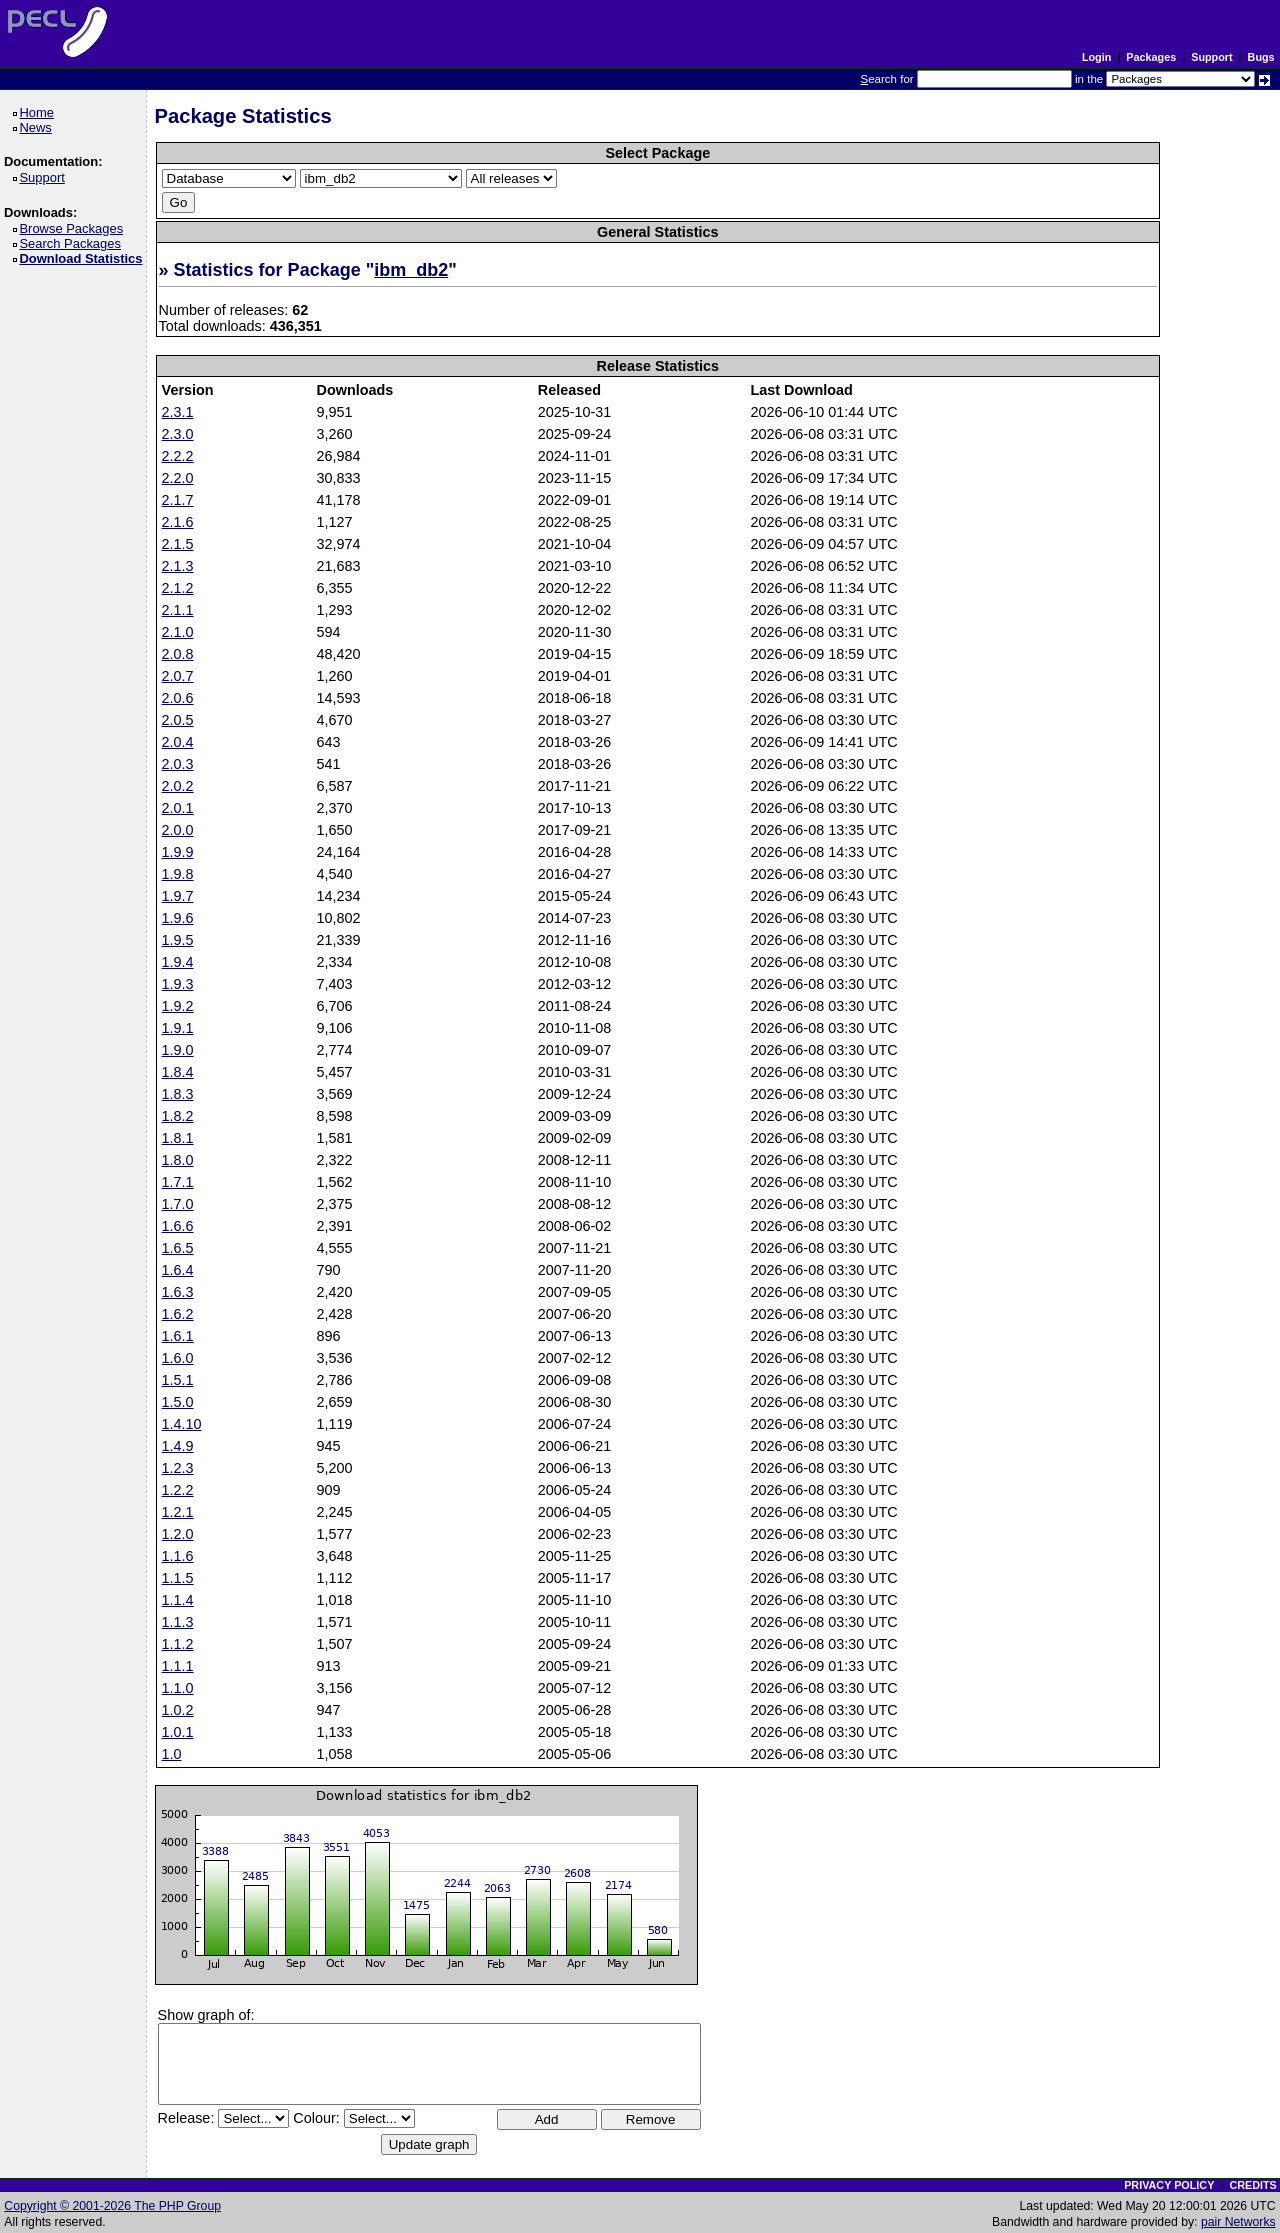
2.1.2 (178, 588)
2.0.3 (178, 764)
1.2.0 (178, 1534)
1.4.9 (178, 1446)
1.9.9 (178, 852)
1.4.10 (182, 1424)
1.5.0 (178, 1402)
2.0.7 (178, 676)
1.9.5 (178, 940)
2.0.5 (178, 720)
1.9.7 (178, 896)
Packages (1151, 57)
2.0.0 (178, 830)
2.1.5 (178, 544)
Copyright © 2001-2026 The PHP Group (112, 2206)
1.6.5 (178, 1248)
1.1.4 (178, 1600)
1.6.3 (178, 1292)
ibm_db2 (411, 270)
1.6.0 (178, 1358)
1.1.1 (178, 1666)
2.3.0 (178, 434)
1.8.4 (178, 1072)
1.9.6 (178, 918)
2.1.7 (178, 500)
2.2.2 (178, 456)
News (38, 127)
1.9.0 (178, 1050)
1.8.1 (178, 1138)
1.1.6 (178, 1556)
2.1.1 (178, 610)
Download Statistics (84, 258)
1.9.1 (178, 1028)
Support (1211, 57)
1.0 (172, 1754)
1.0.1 (178, 1732)
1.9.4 (178, 962)
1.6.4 (178, 1270)
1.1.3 (178, 1622)
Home (39, 112)
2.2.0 (178, 478)
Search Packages (73, 243)
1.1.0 (178, 1688)
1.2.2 (178, 1490)
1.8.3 (178, 1094)
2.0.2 (178, 786)
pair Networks (1238, 2222)
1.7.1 (178, 1182)
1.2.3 (178, 1468)
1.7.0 (178, 1204)
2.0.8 (178, 654)
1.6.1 (178, 1336)
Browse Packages (74, 228)
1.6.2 (178, 1314)
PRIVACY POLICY (1169, 2185)
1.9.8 (178, 874)
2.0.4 (178, 742)
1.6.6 (178, 1226)
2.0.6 (178, 698)
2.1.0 (178, 632)
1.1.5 (178, 1578)
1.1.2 (178, 1644)
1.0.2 (178, 1710)
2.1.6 (178, 522)
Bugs (1261, 57)
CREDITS (1252, 2185)
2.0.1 (178, 808)
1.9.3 (178, 984)
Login (1096, 57)
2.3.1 (178, 412)
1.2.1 (178, 1512)
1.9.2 (178, 1006)
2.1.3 (178, 566)
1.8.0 (178, 1160)
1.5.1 (178, 1380)
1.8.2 (178, 1116)
